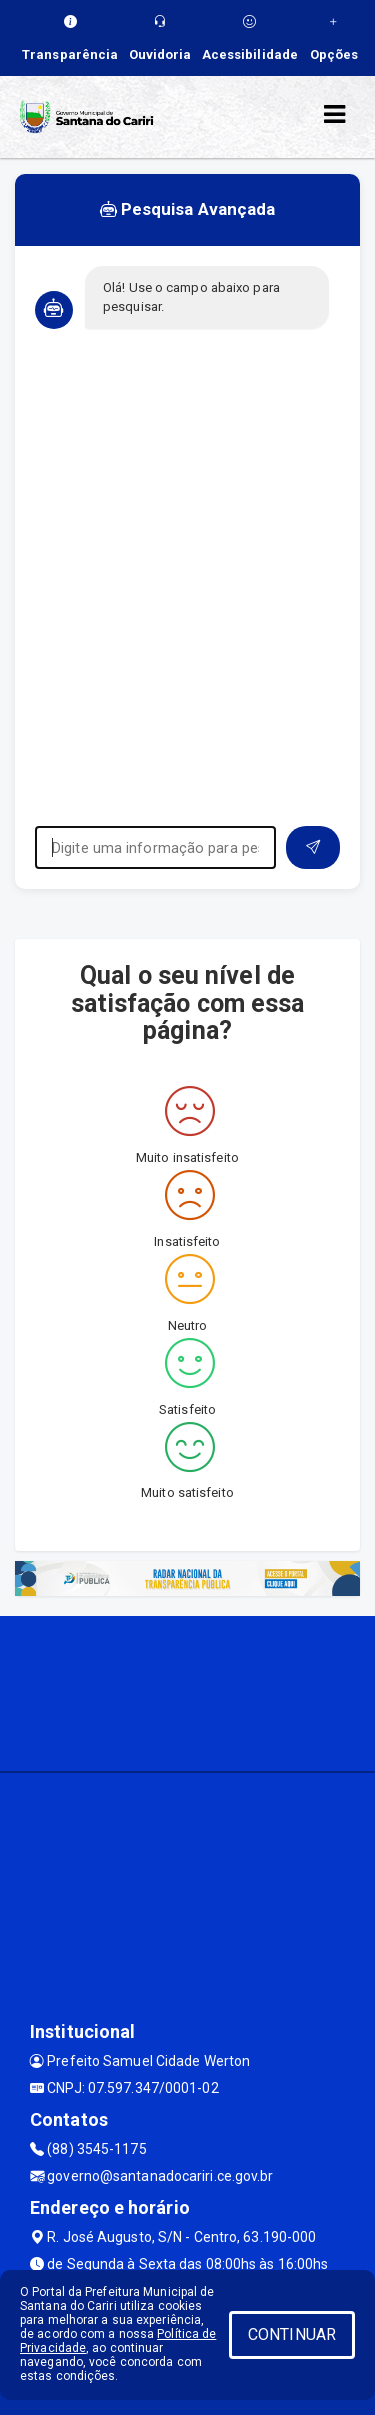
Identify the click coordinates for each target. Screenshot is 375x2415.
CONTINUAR (292, 2334)
